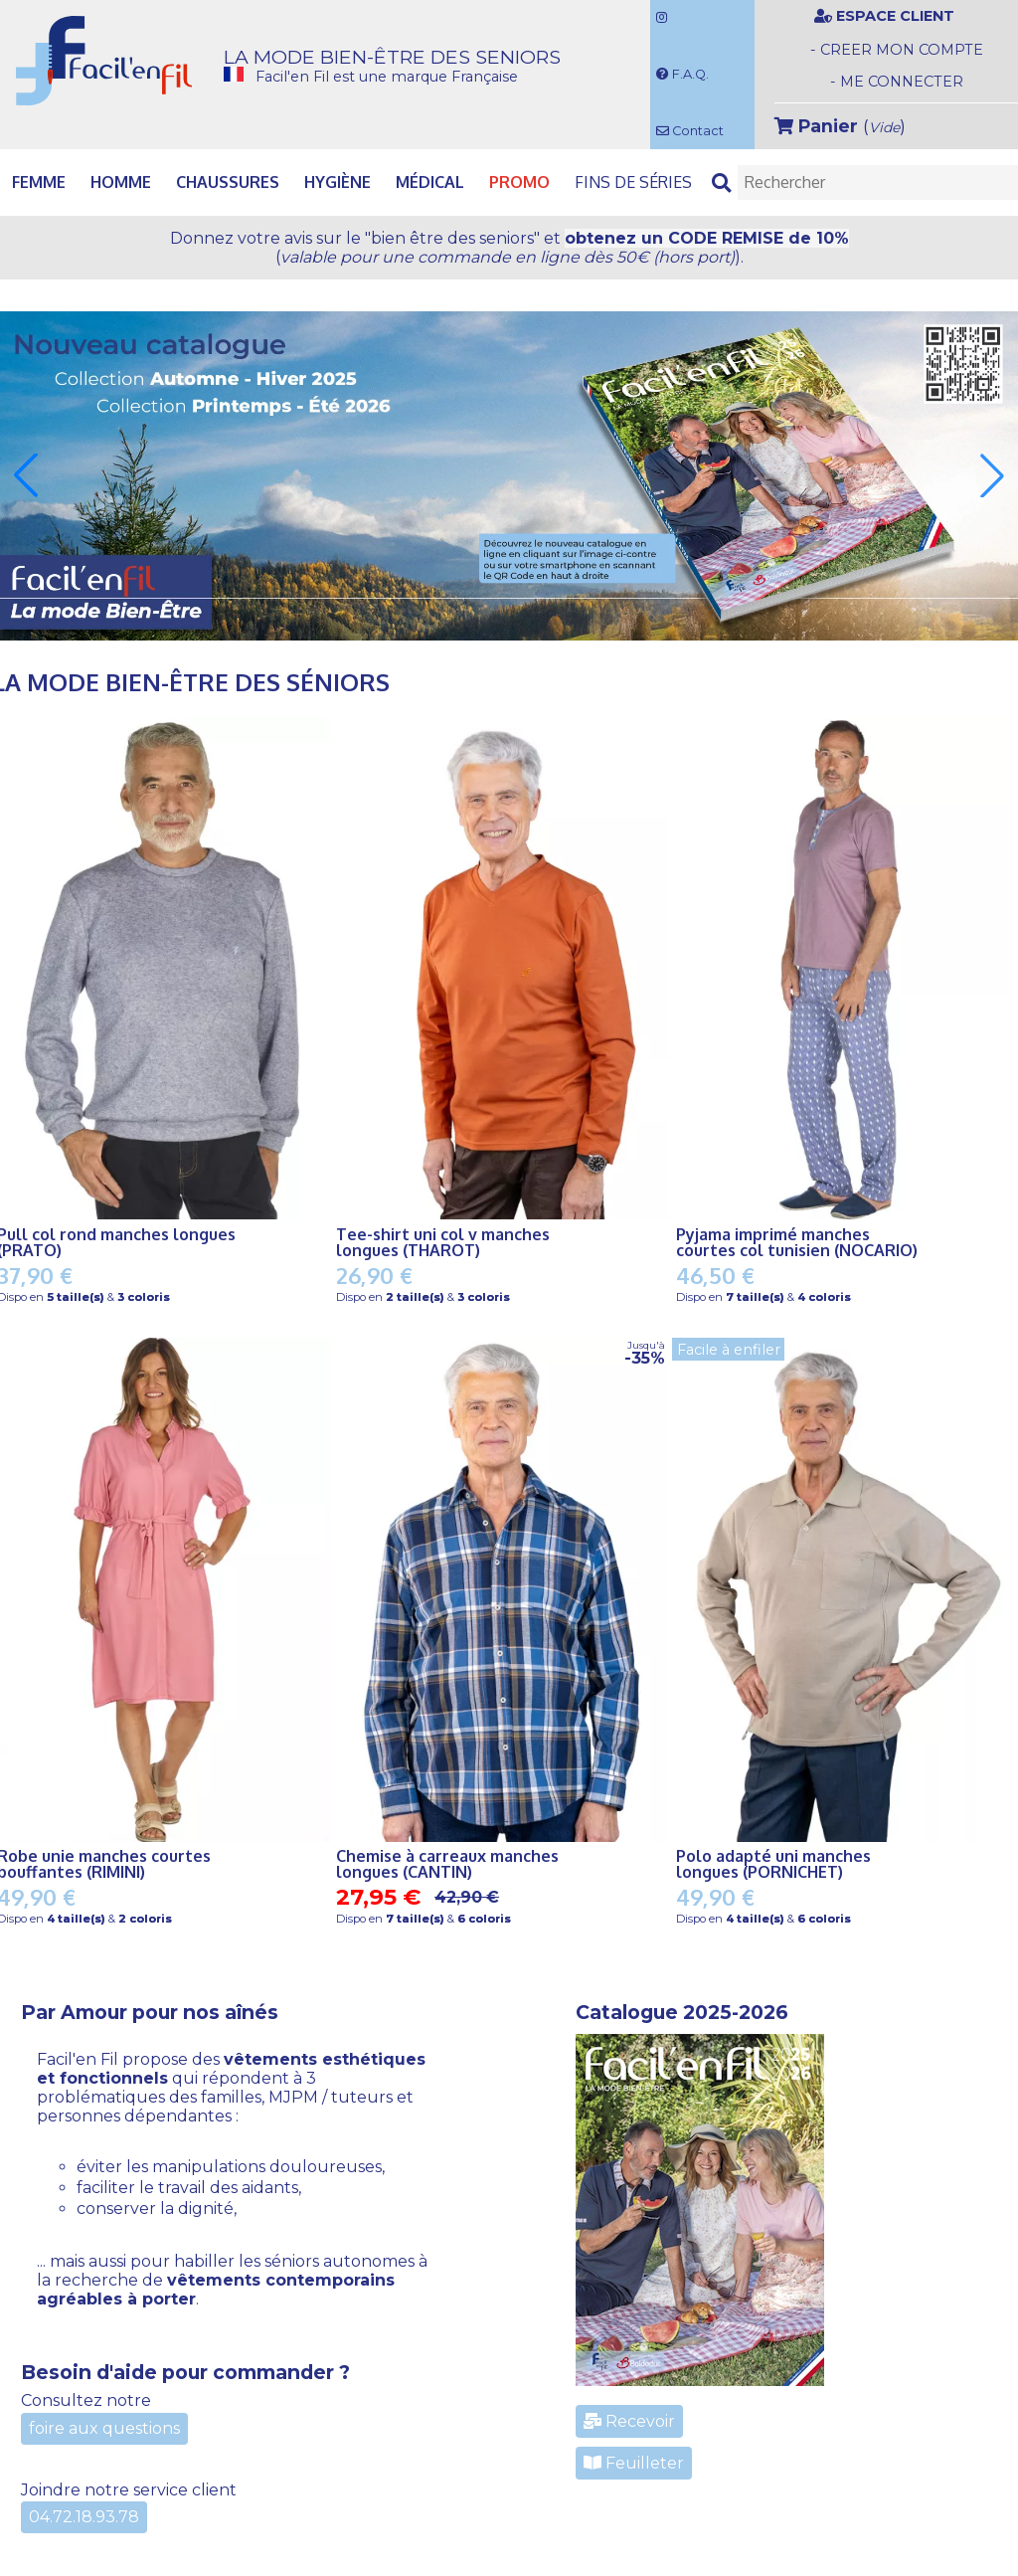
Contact (690, 130)
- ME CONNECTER (896, 82)
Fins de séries (633, 182)
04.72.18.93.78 (84, 2516)
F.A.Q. (682, 74)
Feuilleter (634, 2463)
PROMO (519, 182)
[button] (26, 475)
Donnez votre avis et (509, 248)
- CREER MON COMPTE (896, 50)
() (840, 125)
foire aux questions (104, 2428)
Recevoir (629, 2421)
